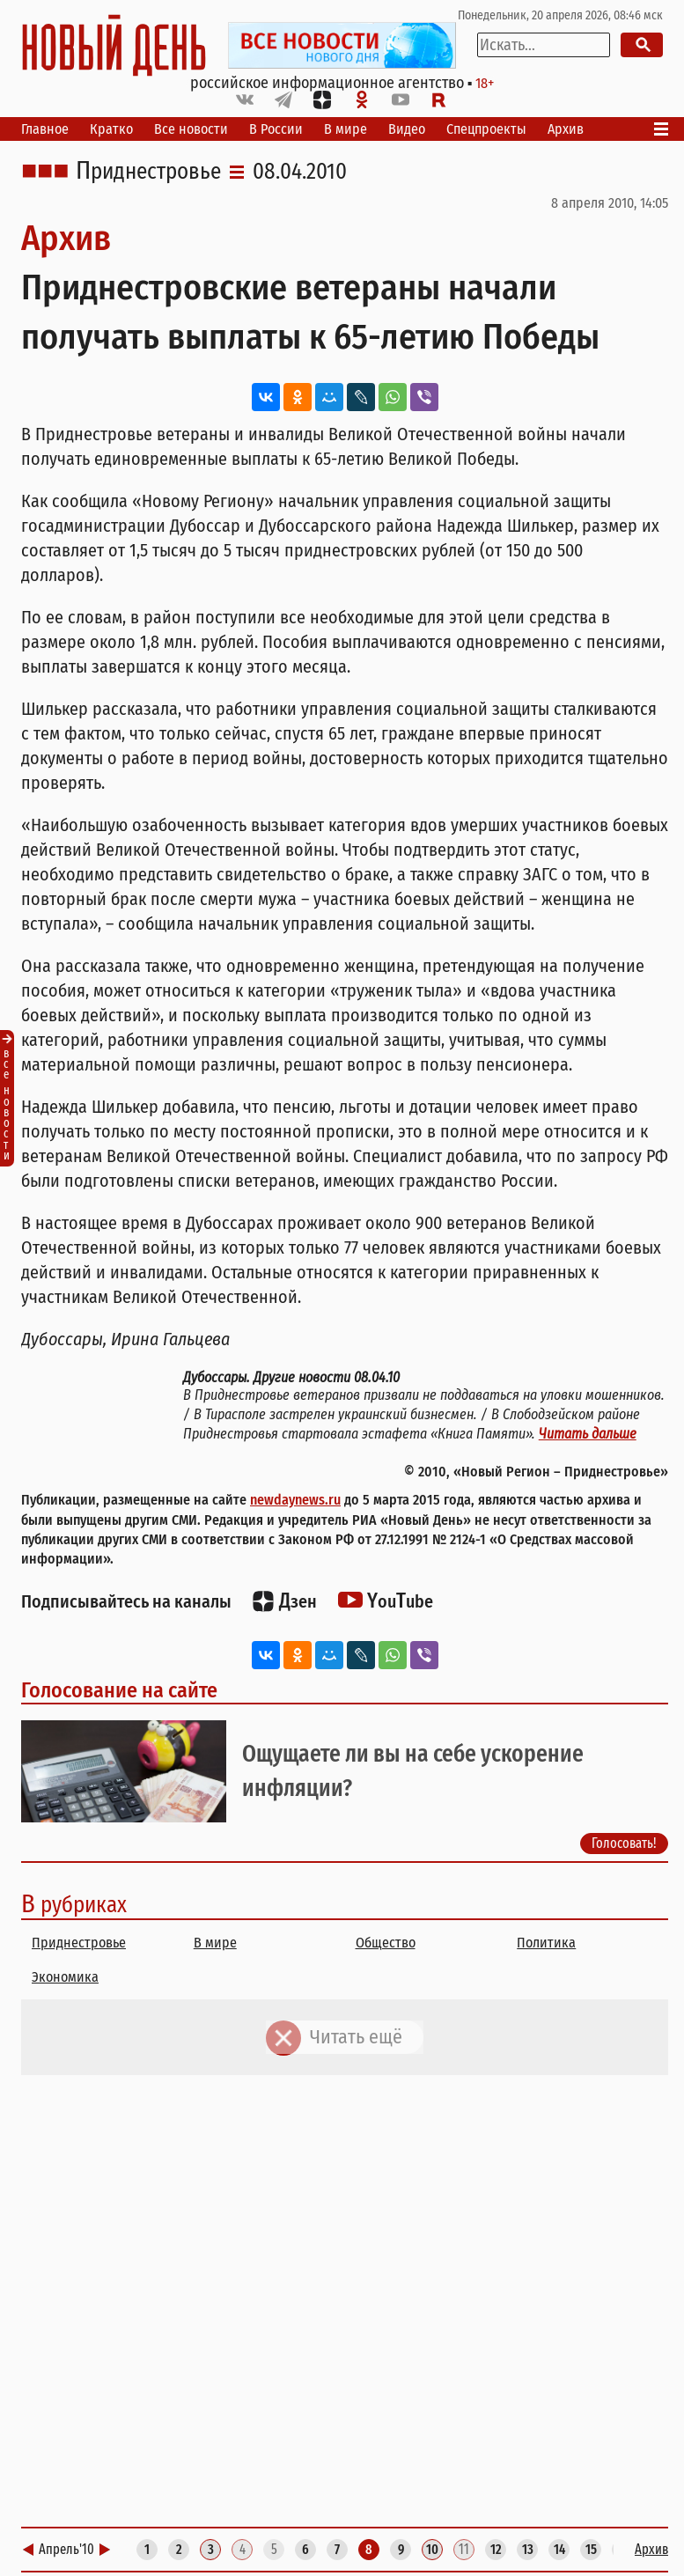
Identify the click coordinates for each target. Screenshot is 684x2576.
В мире (345, 129)
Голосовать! (624, 1843)
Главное (45, 129)
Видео (406, 129)
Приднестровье (148, 171)
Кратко (111, 129)
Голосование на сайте (119, 1690)
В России (276, 129)
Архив (566, 129)
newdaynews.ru (295, 1499)
